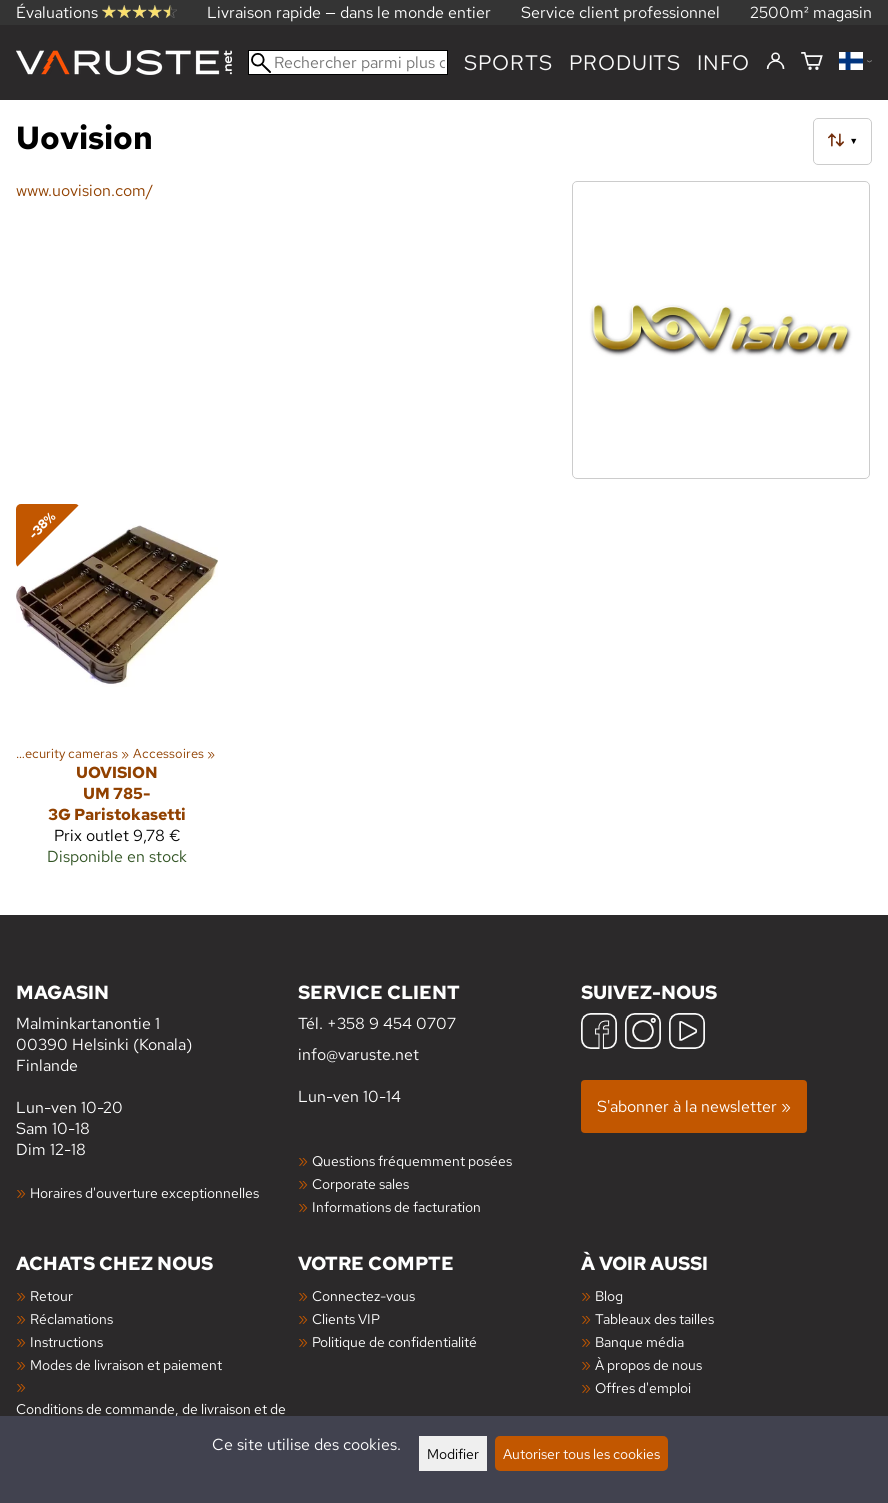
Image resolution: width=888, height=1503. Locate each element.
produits (625, 62)
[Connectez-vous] (775, 62)
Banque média (639, 1341)
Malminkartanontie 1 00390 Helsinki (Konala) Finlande (157, 1027)
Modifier (453, 1453)
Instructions (66, 1341)
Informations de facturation (396, 1206)
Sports (508, 62)
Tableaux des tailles (654, 1318)
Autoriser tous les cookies (581, 1453)
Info (723, 62)
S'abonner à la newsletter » (694, 1106)
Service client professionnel (620, 12)
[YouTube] (687, 1033)
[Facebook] (599, 1033)
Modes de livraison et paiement (126, 1364)
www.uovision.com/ (84, 190)
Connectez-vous (363, 1295)
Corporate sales (360, 1183)
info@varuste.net (358, 1054)
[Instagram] (643, 1033)
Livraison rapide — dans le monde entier (349, 12)
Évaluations (96, 12)
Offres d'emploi (643, 1387)
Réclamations (71, 1318)
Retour (51, 1295)
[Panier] (812, 62)
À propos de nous (648, 1364)
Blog (609, 1295)
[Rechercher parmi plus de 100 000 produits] (348, 62)
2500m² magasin (811, 12)
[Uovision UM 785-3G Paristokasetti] (117, 693)
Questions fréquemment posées (412, 1160)
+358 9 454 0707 (391, 1023)
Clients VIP (346, 1318)
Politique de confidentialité (394, 1341)
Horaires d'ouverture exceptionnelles (144, 1192)
